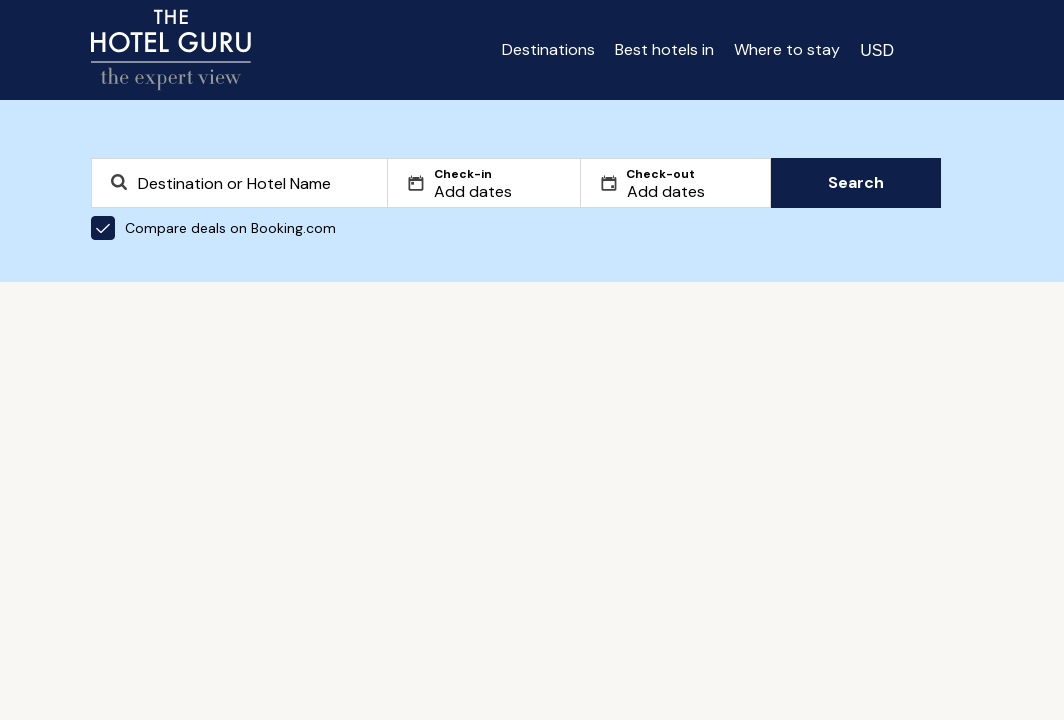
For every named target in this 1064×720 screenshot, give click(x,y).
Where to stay (787, 49)
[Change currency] (877, 50)
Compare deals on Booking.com (213, 228)
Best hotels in (664, 49)
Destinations (548, 49)
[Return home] (171, 50)
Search (856, 182)
